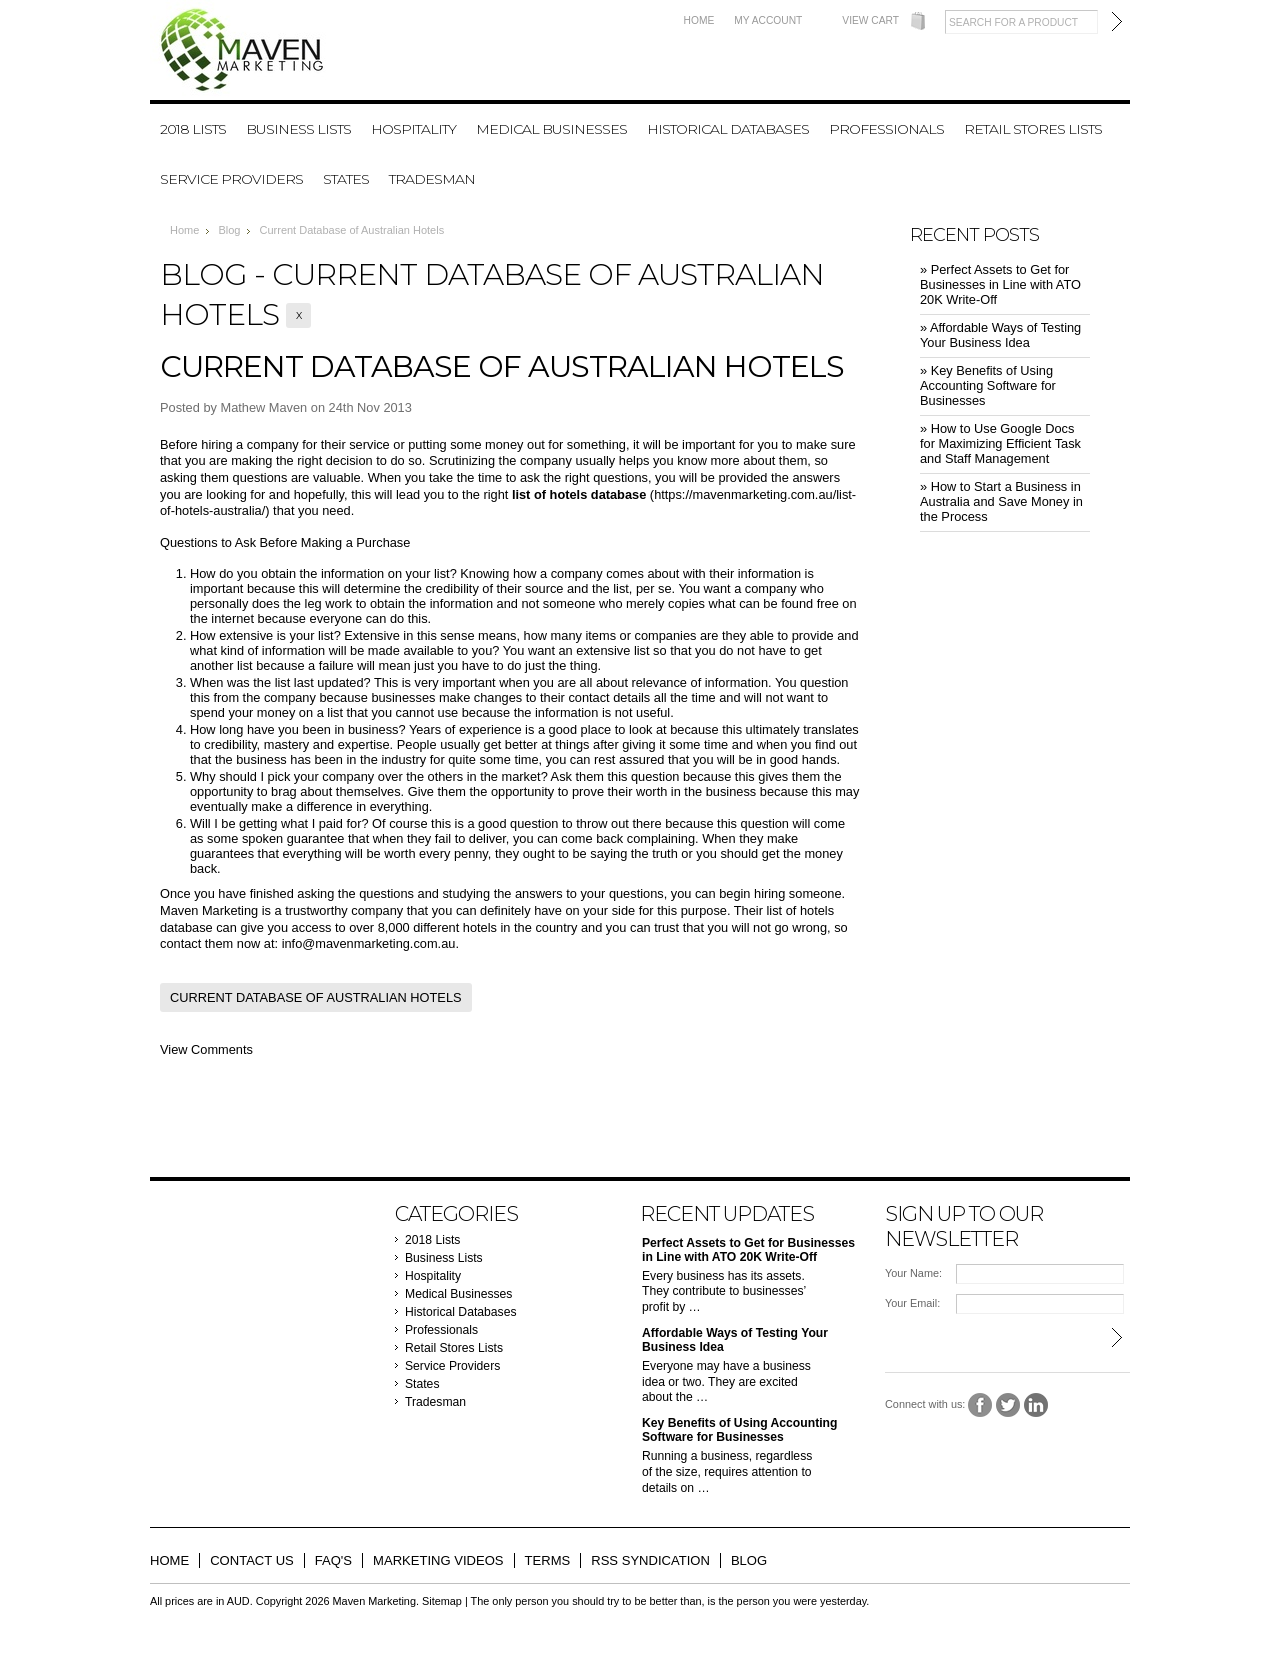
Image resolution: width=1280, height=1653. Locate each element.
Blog (229, 230)
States (346, 179)
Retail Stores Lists (1033, 129)
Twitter (1008, 1405)
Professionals (886, 129)
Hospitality (413, 129)
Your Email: (912, 1303)
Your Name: (913, 1273)
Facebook (980, 1405)
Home (699, 20)
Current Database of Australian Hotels (502, 366)
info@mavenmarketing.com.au (369, 943)
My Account (768, 20)
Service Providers (231, 179)
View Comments (206, 1049)
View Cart (870, 20)
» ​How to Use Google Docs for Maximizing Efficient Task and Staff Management (1000, 443)
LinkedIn (1036, 1405)
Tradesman (432, 179)
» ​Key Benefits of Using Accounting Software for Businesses (988, 385)
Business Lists (298, 129)
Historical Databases (728, 129)
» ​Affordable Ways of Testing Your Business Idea (1000, 335)
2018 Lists (193, 129)
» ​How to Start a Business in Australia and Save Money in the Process (1001, 501)
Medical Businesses (551, 129)
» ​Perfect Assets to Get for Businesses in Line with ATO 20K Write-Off (1000, 284)
